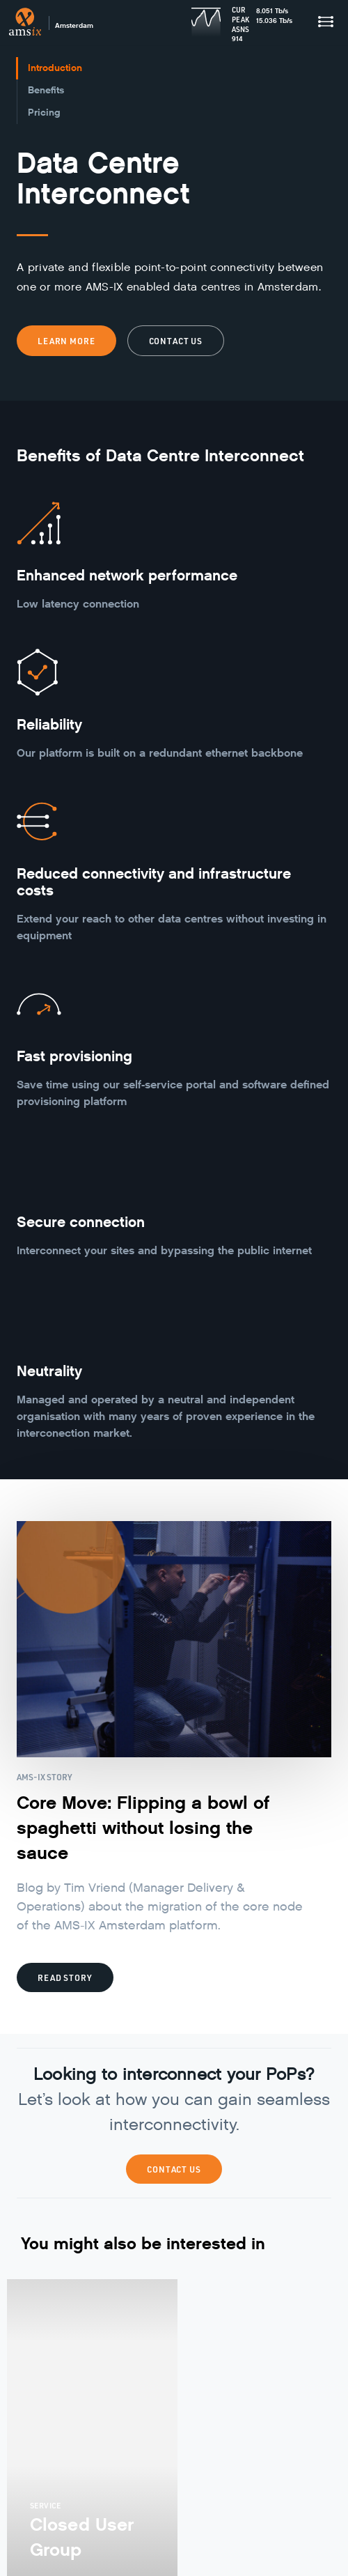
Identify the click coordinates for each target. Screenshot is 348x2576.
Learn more (66, 340)
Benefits (46, 90)
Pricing (44, 112)
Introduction (55, 68)
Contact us (176, 340)
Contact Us (174, 2169)
